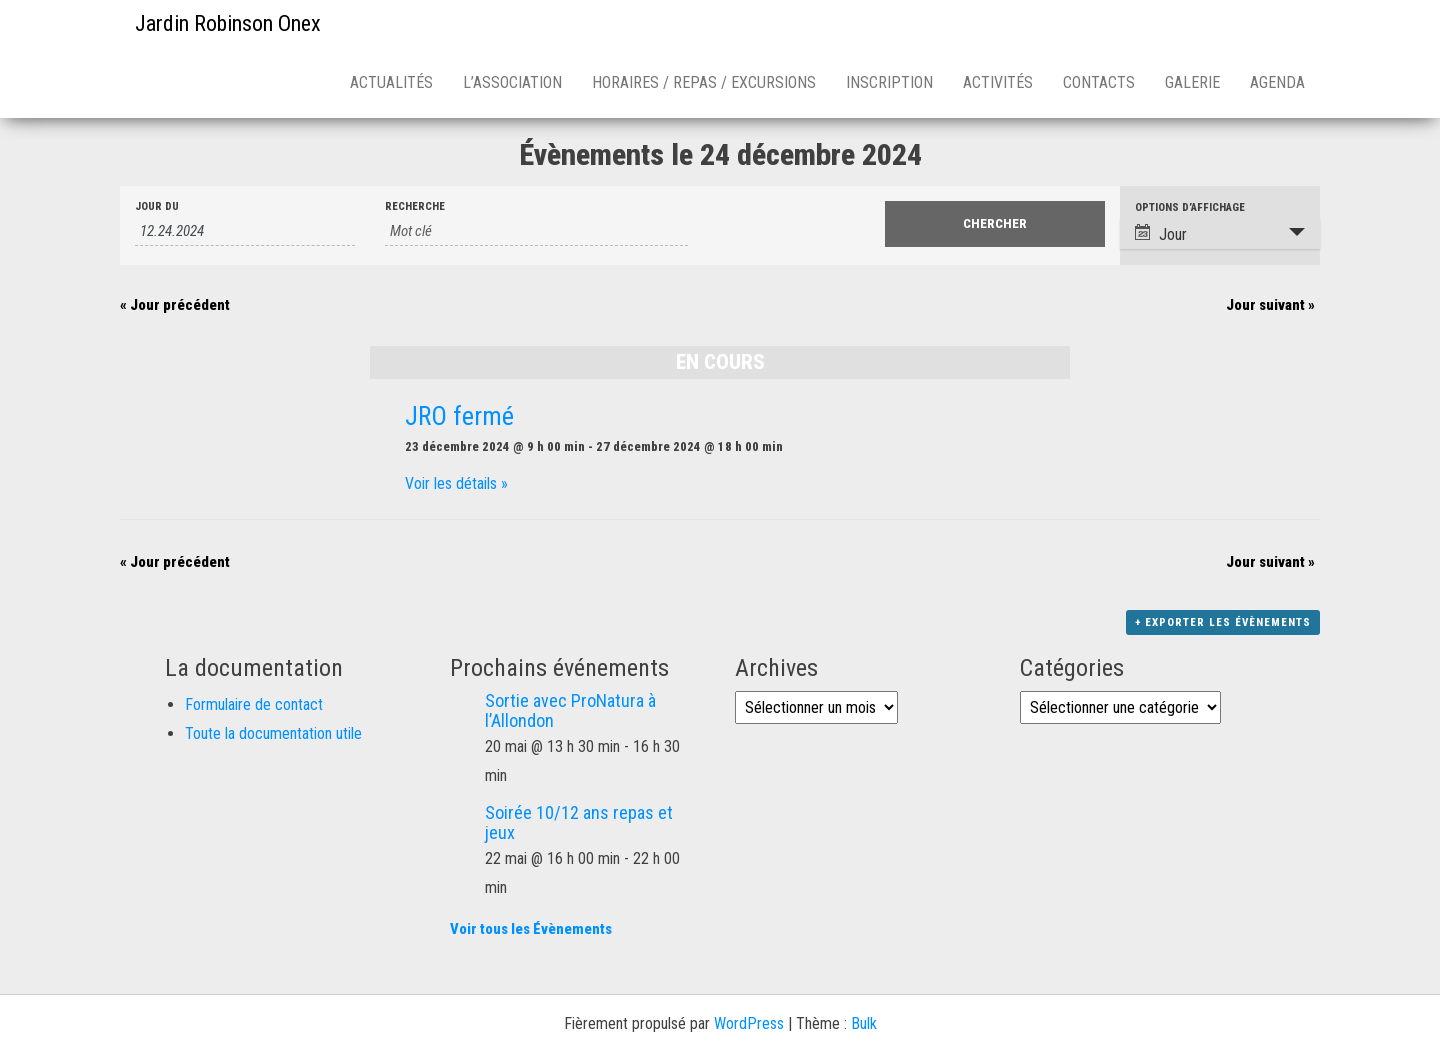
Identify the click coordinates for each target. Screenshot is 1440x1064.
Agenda (1277, 82)
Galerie (1192, 82)
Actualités (391, 82)
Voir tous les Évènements (531, 929)
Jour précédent (175, 305)
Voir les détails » (456, 483)
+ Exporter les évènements (1223, 622)
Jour (1161, 234)
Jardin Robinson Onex (228, 23)
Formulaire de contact (254, 704)
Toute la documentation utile (273, 733)
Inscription (889, 82)
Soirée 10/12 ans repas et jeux (579, 822)
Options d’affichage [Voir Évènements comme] (1190, 207)
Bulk (864, 1023)
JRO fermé (459, 416)
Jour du (157, 206)
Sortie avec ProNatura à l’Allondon (570, 710)
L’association (512, 82)
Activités (998, 82)
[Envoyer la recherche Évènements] (995, 224)
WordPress (749, 1023)
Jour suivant (1270, 305)
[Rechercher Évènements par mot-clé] (536, 231)
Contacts (1099, 82)
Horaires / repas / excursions (704, 82)
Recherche (415, 206)
